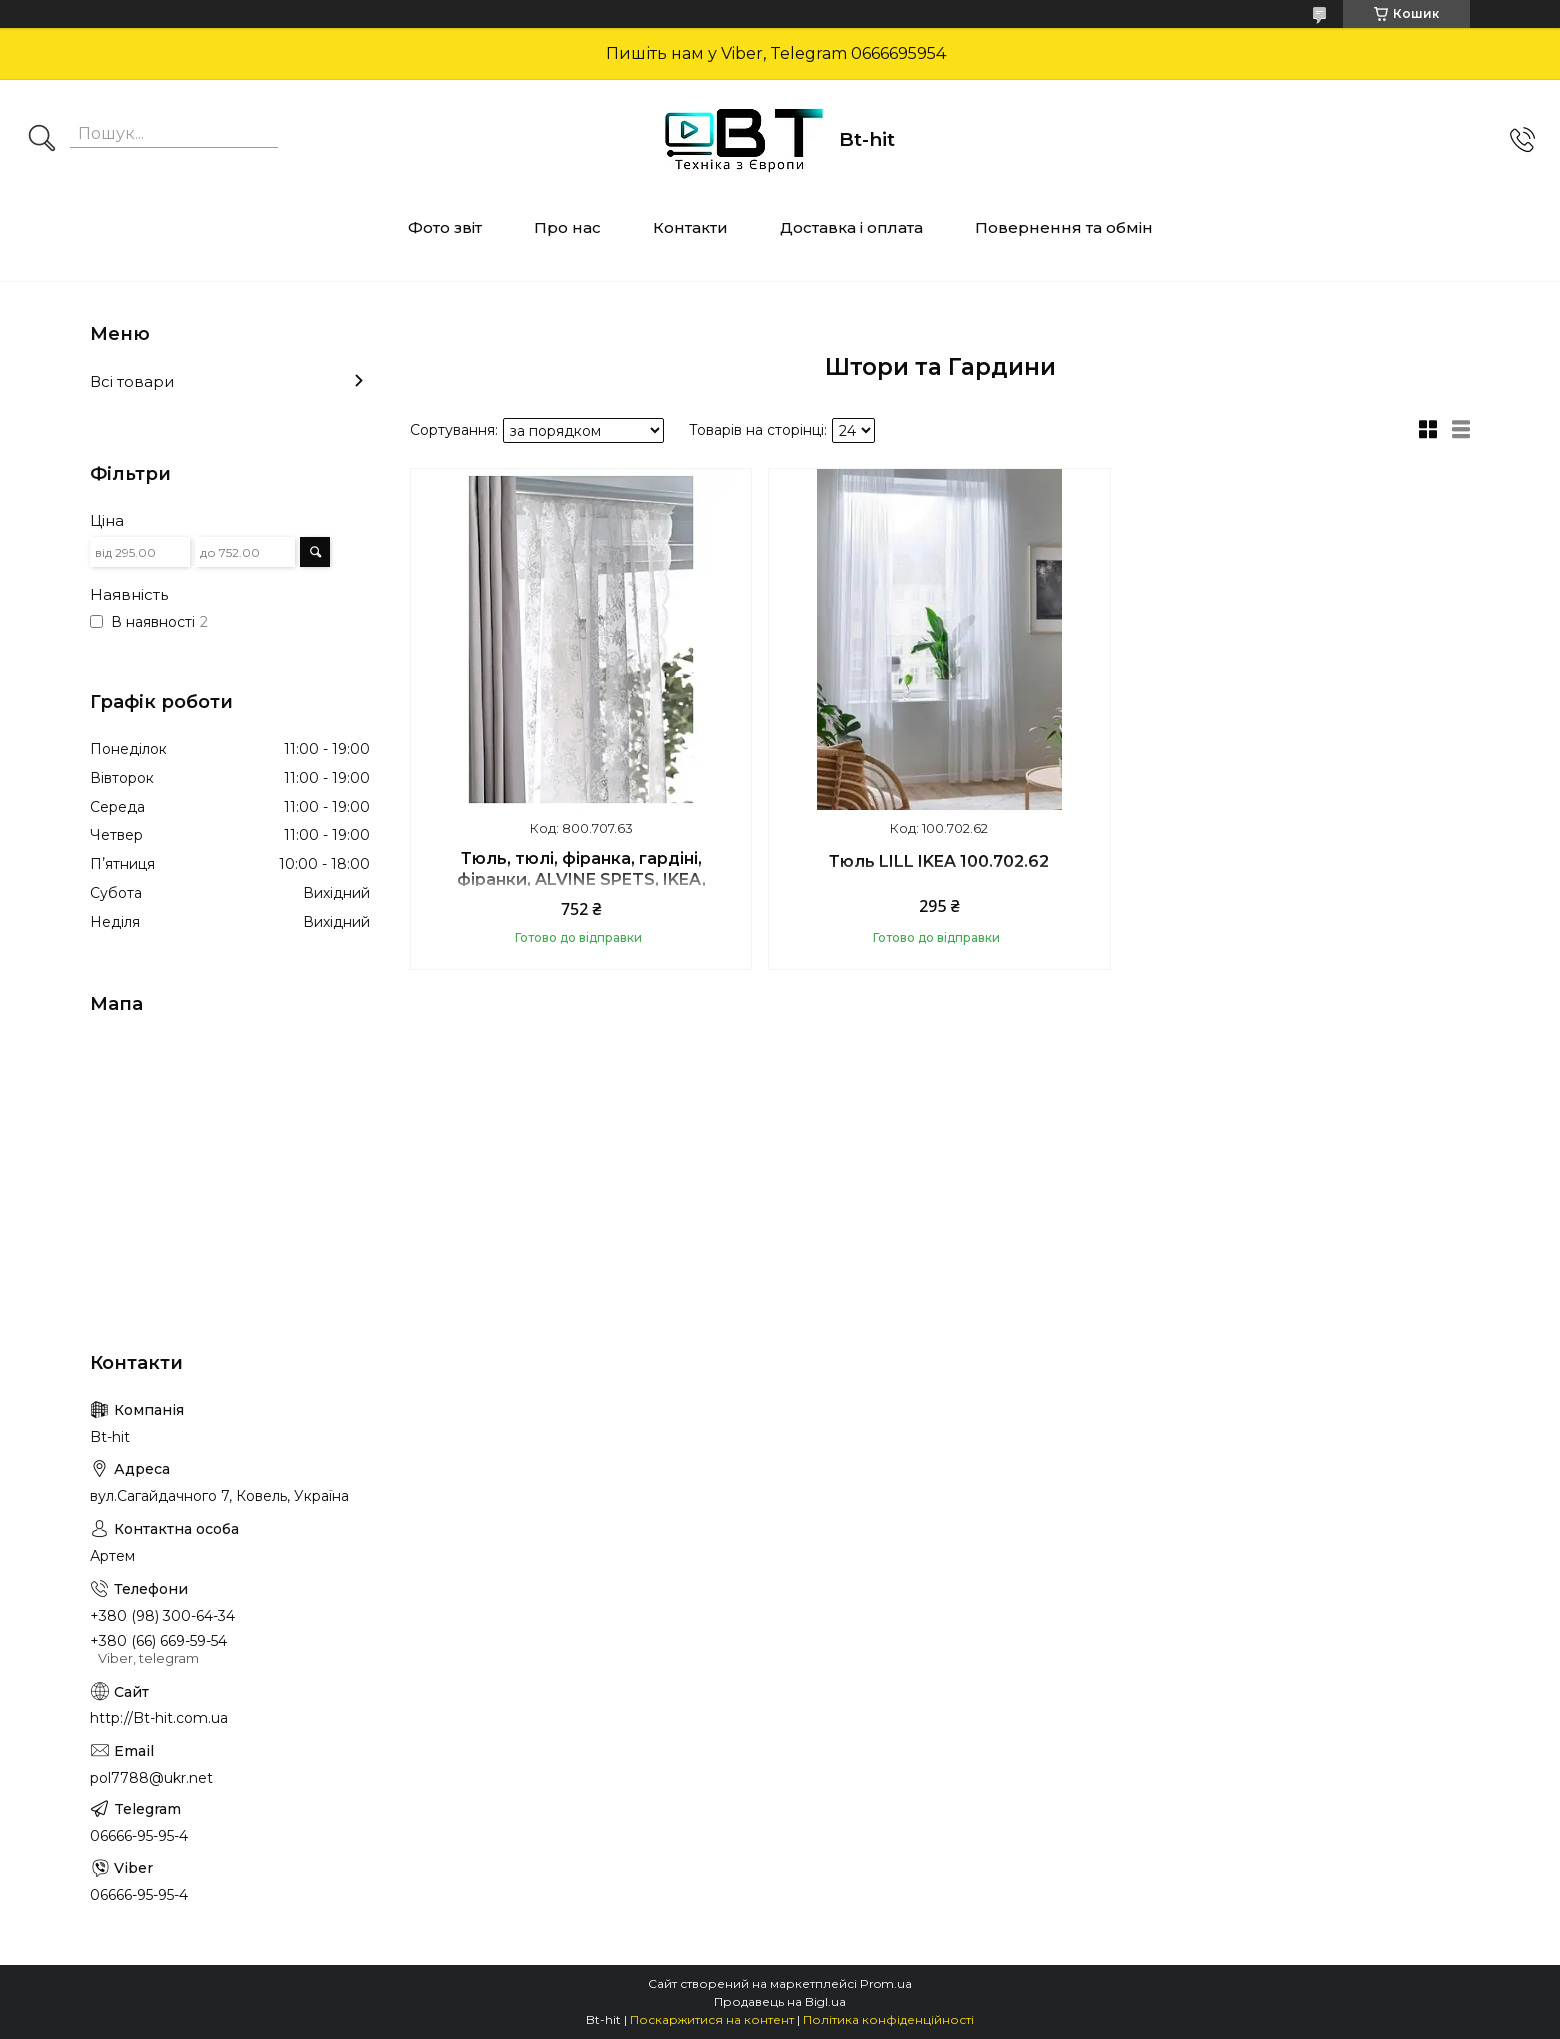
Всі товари (132, 381)
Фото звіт (445, 227)
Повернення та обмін (1064, 227)
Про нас (567, 227)
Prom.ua (886, 1983)
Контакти (690, 227)
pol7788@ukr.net (151, 1778)
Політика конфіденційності (888, 2019)
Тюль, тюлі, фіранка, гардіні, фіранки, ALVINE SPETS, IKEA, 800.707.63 (581, 880)
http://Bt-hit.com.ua (159, 1718)
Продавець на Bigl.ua (780, 2001)
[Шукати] (42, 140)
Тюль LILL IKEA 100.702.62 (939, 861)
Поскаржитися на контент (712, 2019)
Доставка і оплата (851, 227)
